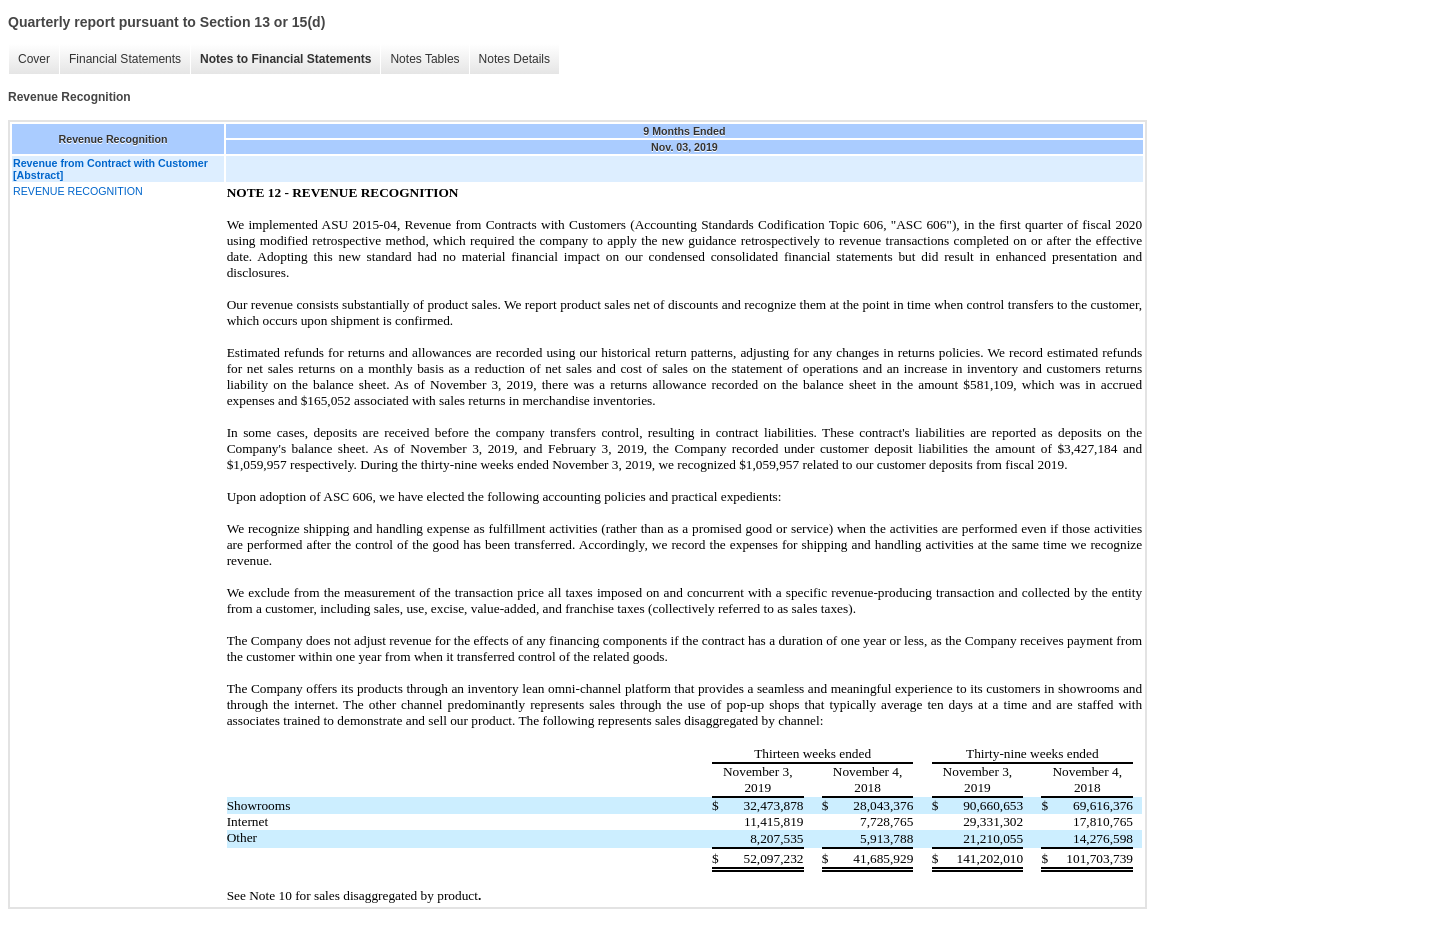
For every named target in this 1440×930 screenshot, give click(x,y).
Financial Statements (125, 59)
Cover (34, 59)
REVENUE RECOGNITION (78, 191)
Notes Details (514, 59)
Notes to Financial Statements (285, 59)
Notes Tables (424, 59)
